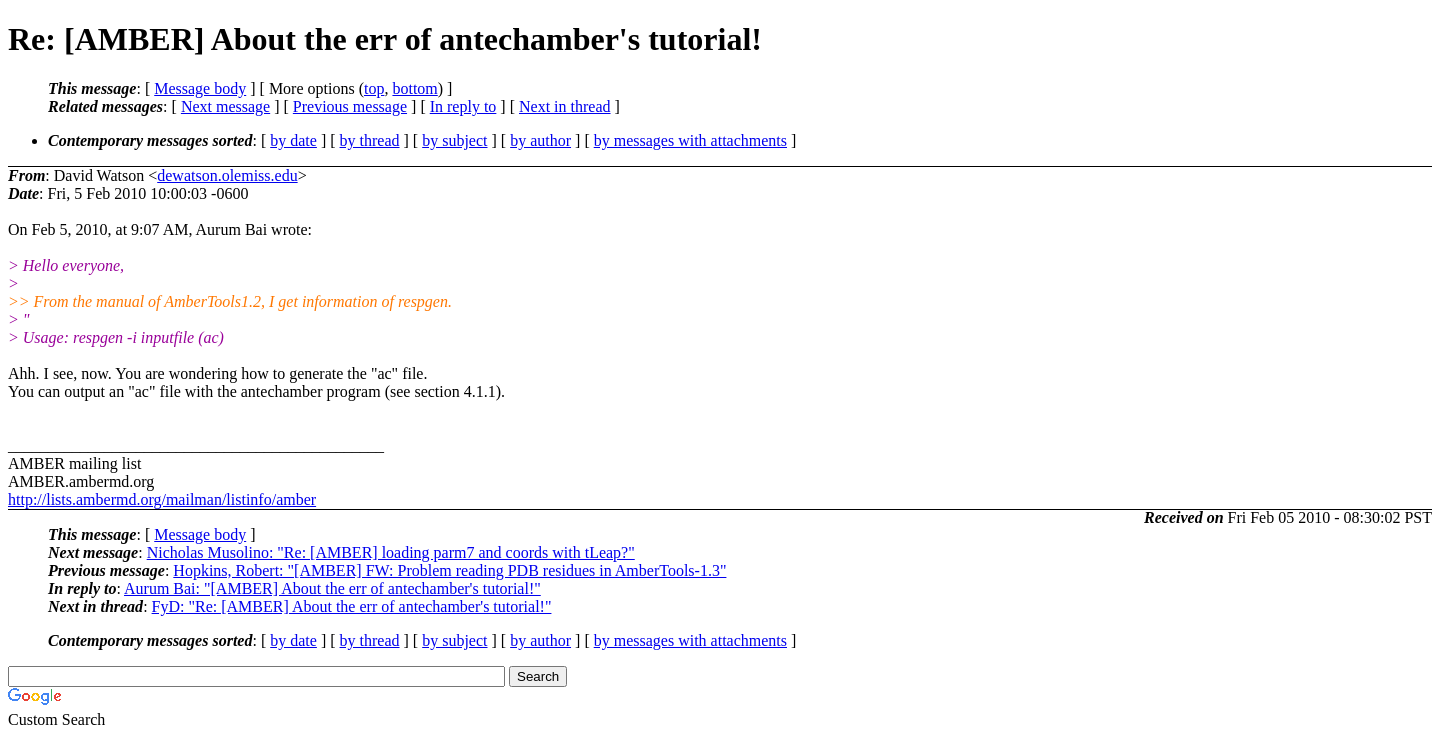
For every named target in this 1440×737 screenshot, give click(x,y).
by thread (370, 140)
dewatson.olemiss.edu (227, 175)
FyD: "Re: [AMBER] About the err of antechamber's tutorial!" (352, 606)
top (374, 88)
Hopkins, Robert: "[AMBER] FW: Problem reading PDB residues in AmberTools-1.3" (449, 570)
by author (540, 140)
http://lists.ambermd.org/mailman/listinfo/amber (162, 499)
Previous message (350, 106)
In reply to (463, 106)
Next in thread (565, 106)
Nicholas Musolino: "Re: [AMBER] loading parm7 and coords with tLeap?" (391, 552)
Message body (200, 88)
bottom (414, 88)
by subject (454, 140)
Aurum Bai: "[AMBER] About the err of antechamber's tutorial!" (332, 588)
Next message (225, 106)
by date (293, 140)
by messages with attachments (690, 140)
